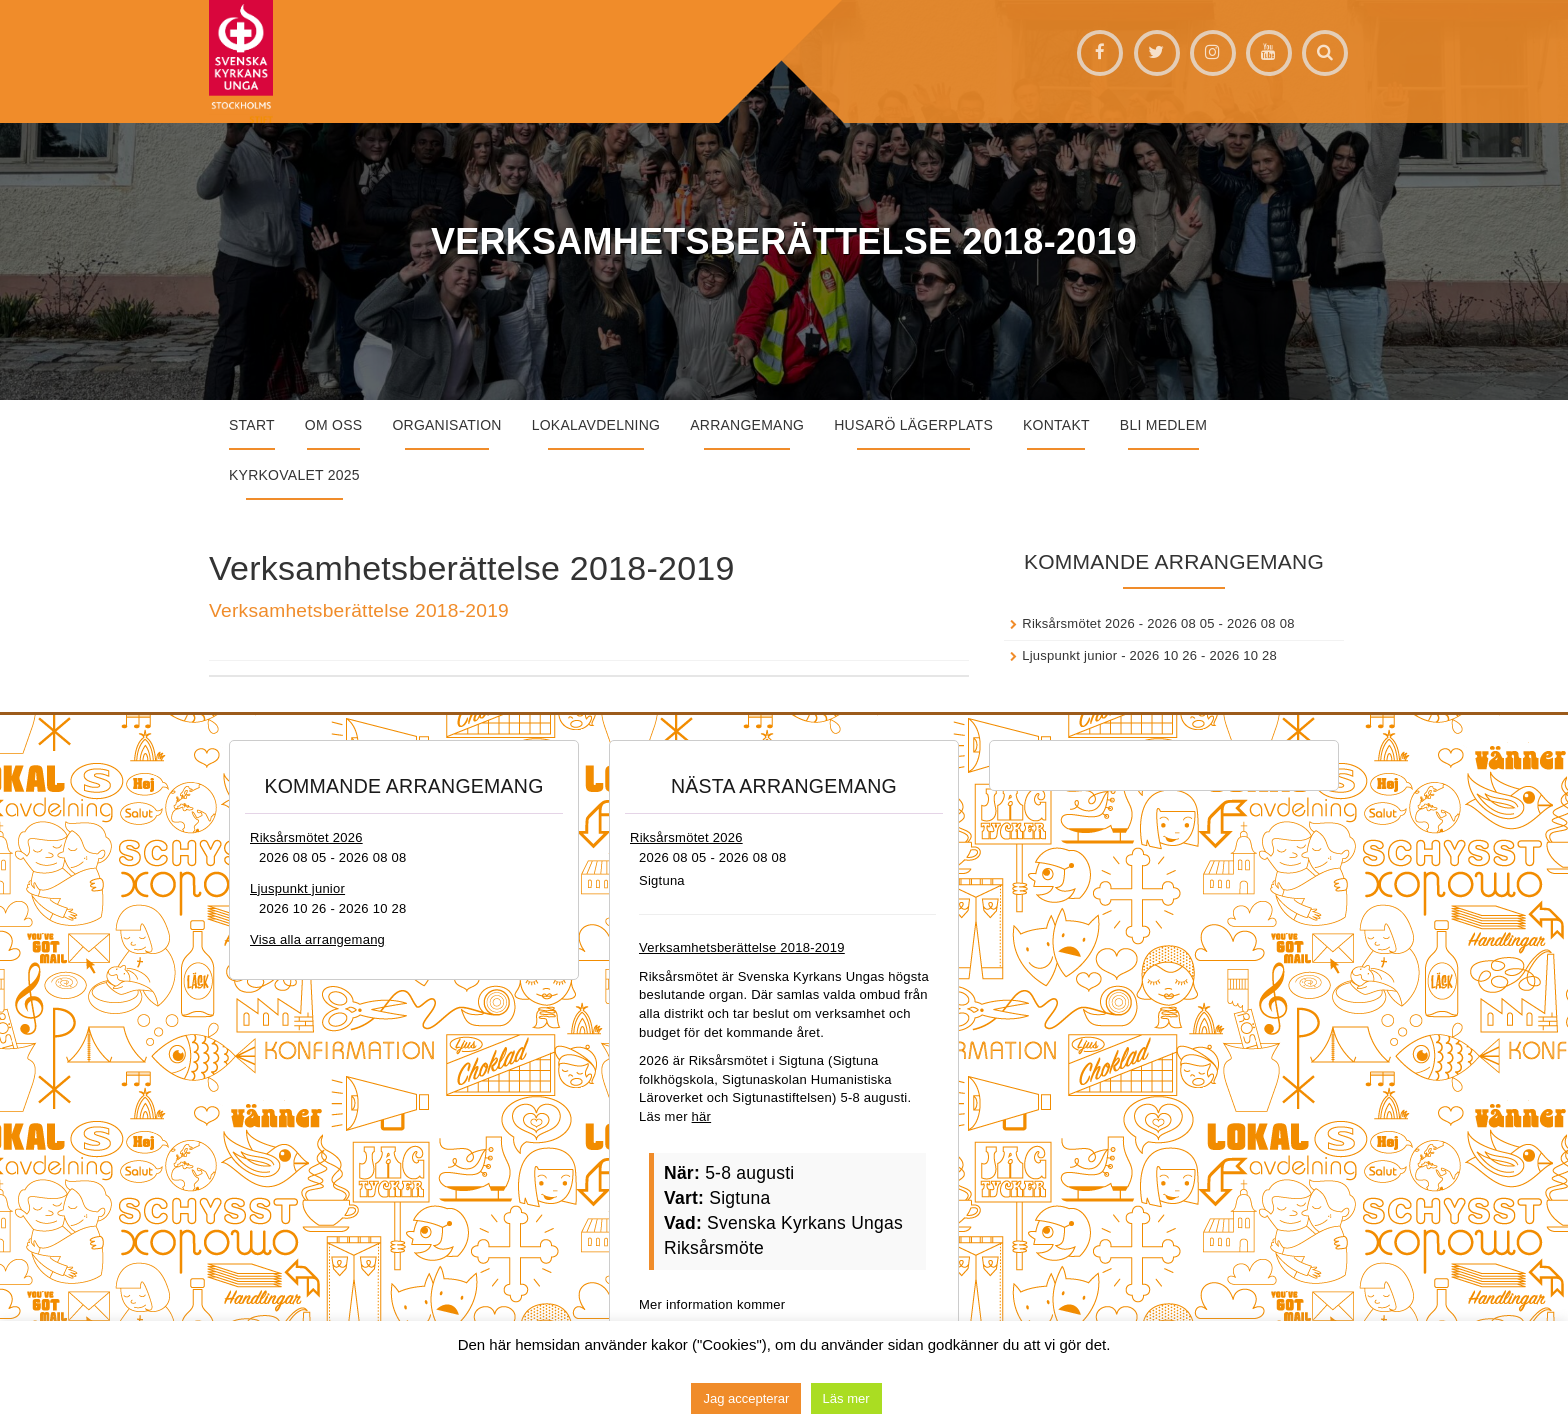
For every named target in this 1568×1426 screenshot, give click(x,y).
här (702, 1116)
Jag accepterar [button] (746, 1398)
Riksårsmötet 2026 (1078, 623)
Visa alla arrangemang (317, 939)
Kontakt (1056, 425)
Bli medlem (1163, 425)
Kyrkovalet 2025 (294, 475)
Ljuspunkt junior (1069, 655)
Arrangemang (747, 425)
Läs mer (846, 1398)
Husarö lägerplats (913, 425)
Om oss (334, 425)
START (252, 425)
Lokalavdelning (596, 425)
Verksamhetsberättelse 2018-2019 (359, 610)
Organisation (446, 425)
